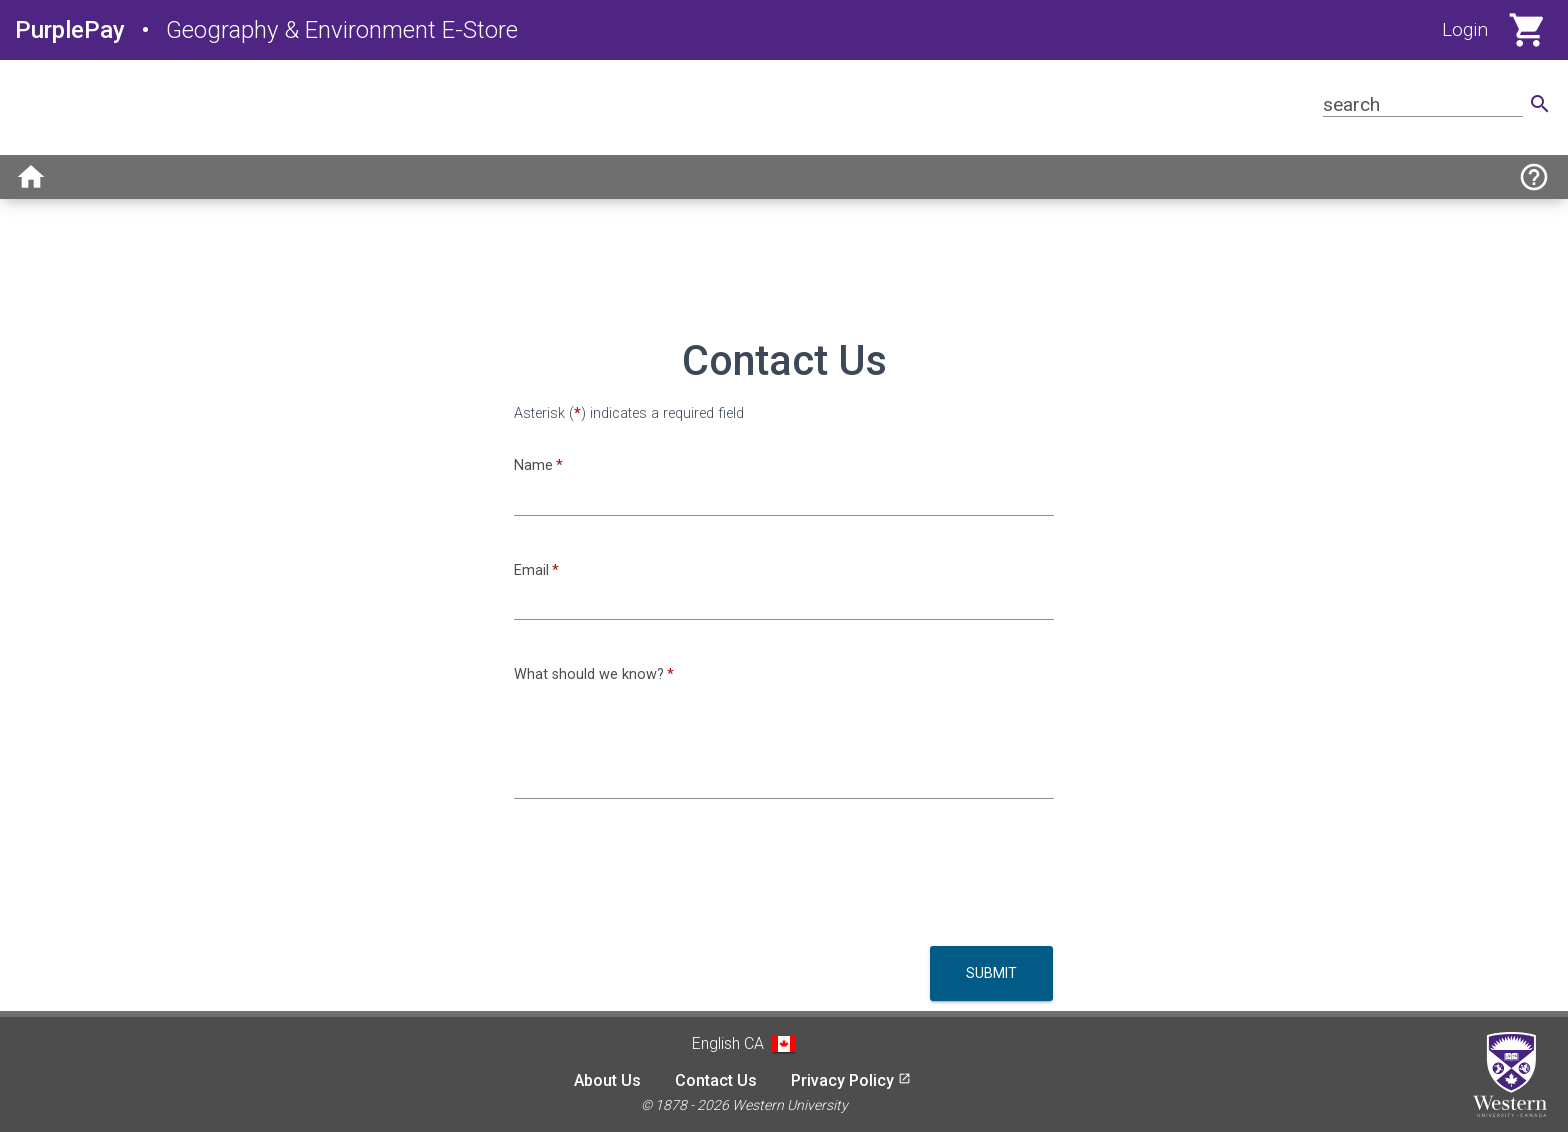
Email (531, 570)
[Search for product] (1423, 104)
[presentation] (666, 880)
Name (533, 465)
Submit (991, 973)
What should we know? (589, 674)
